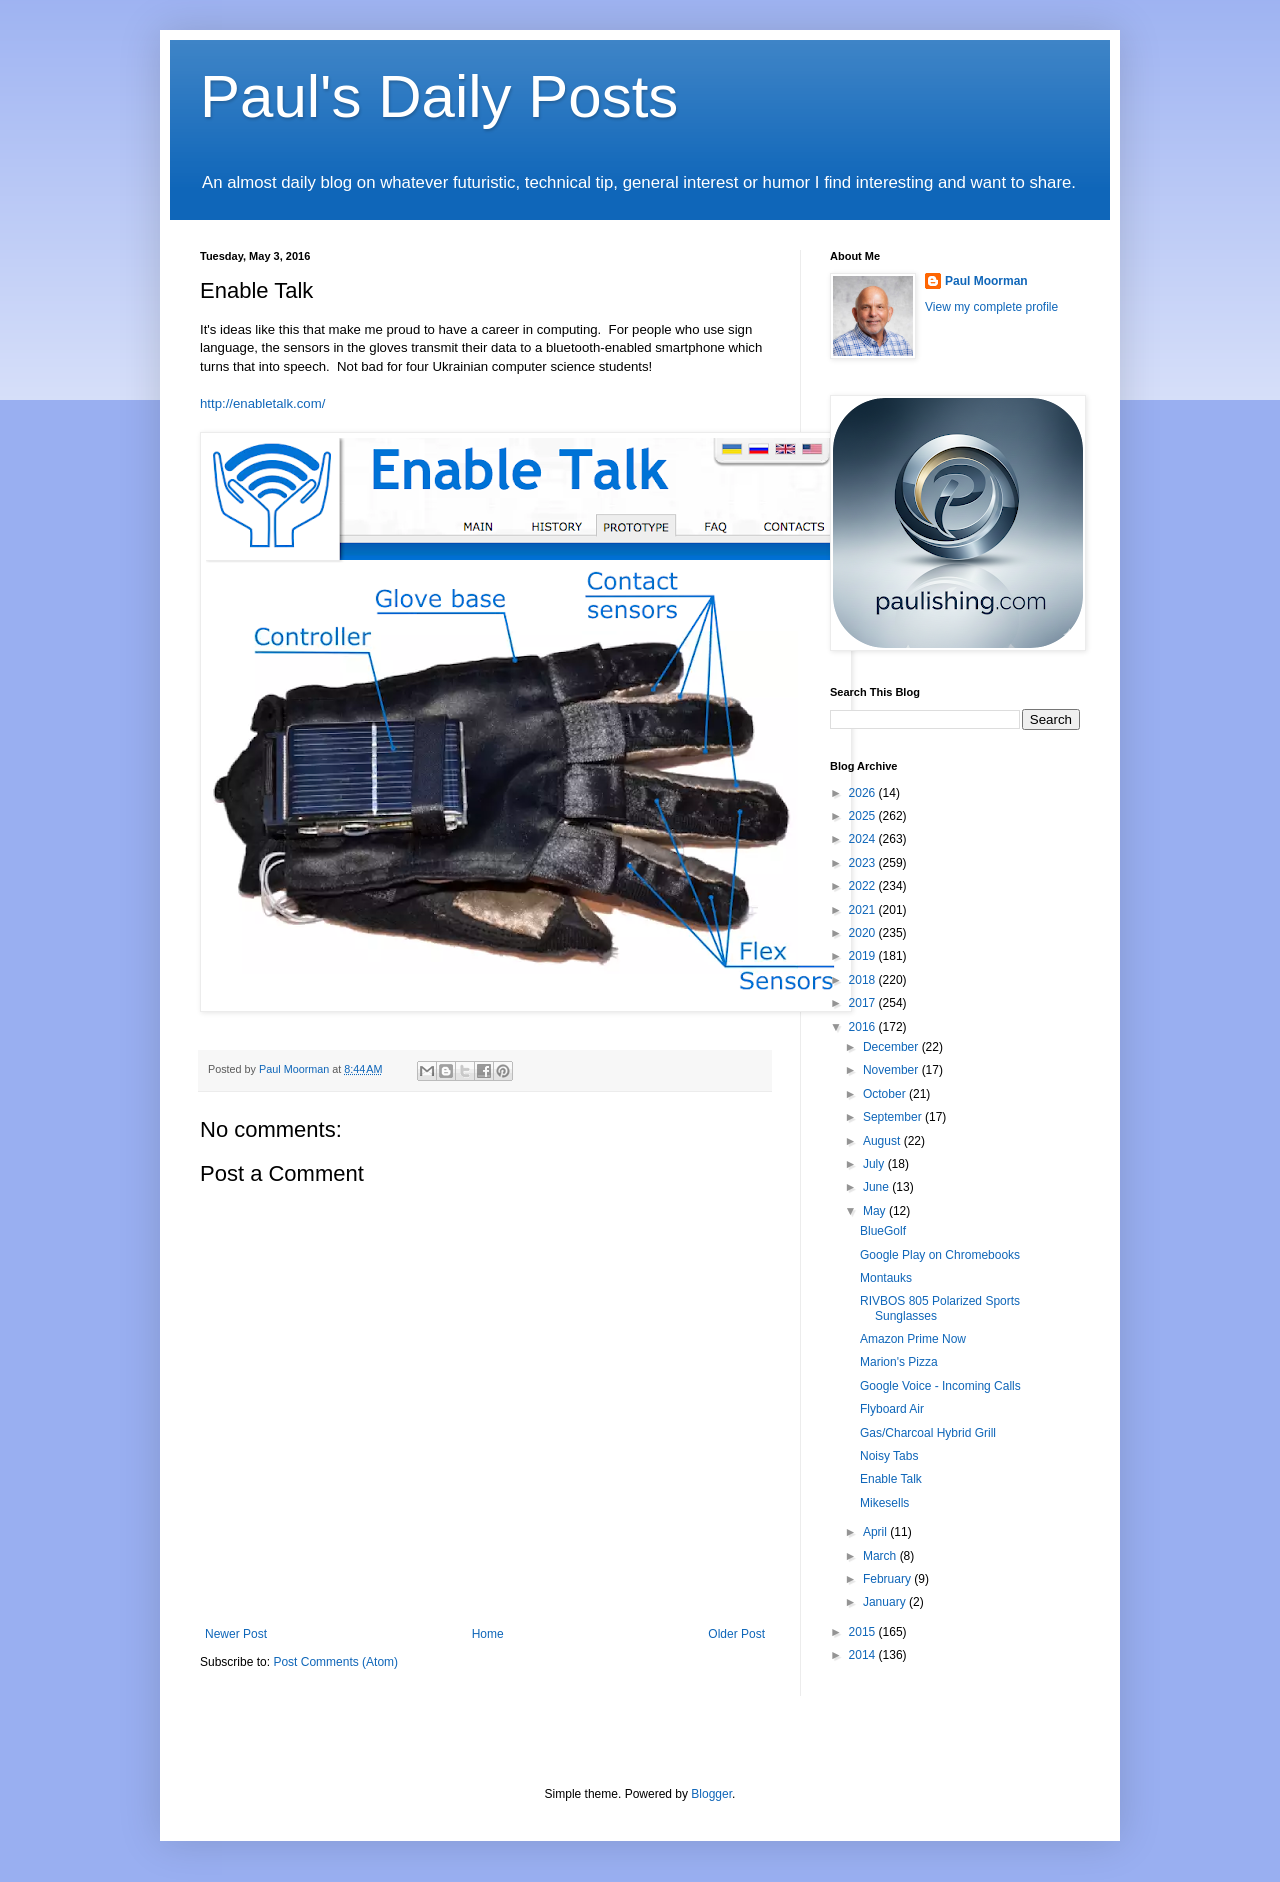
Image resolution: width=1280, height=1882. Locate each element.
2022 (864, 886)
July (875, 1164)
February (888, 1579)
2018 (864, 980)
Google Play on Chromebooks (940, 1255)
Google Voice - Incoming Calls (940, 1386)
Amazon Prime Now (913, 1339)
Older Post (736, 1634)
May (876, 1211)
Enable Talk (891, 1479)
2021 (864, 910)
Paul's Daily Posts (439, 96)
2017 (864, 1003)
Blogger (711, 1794)
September (894, 1117)
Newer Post (236, 1634)
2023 (864, 863)
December (892, 1047)
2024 (864, 839)
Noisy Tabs (889, 1456)
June (877, 1187)
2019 (864, 956)
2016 (864, 1027)
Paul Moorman (986, 281)
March (881, 1556)
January (886, 1602)
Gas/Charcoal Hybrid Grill (928, 1433)
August (883, 1141)
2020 (864, 933)
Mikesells (884, 1503)
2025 (864, 816)
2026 (864, 793)
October (886, 1094)
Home (488, 1634)
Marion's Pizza (899, 1362)
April (876, 1532)
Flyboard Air (892, 1409)
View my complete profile (991, 307)
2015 (864, 1632)
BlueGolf (883, 1231)
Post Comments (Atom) (335, 1662)
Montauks (886, 1278)
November (892, 1070)
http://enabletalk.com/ (262, 403)
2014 (864, 1655)
